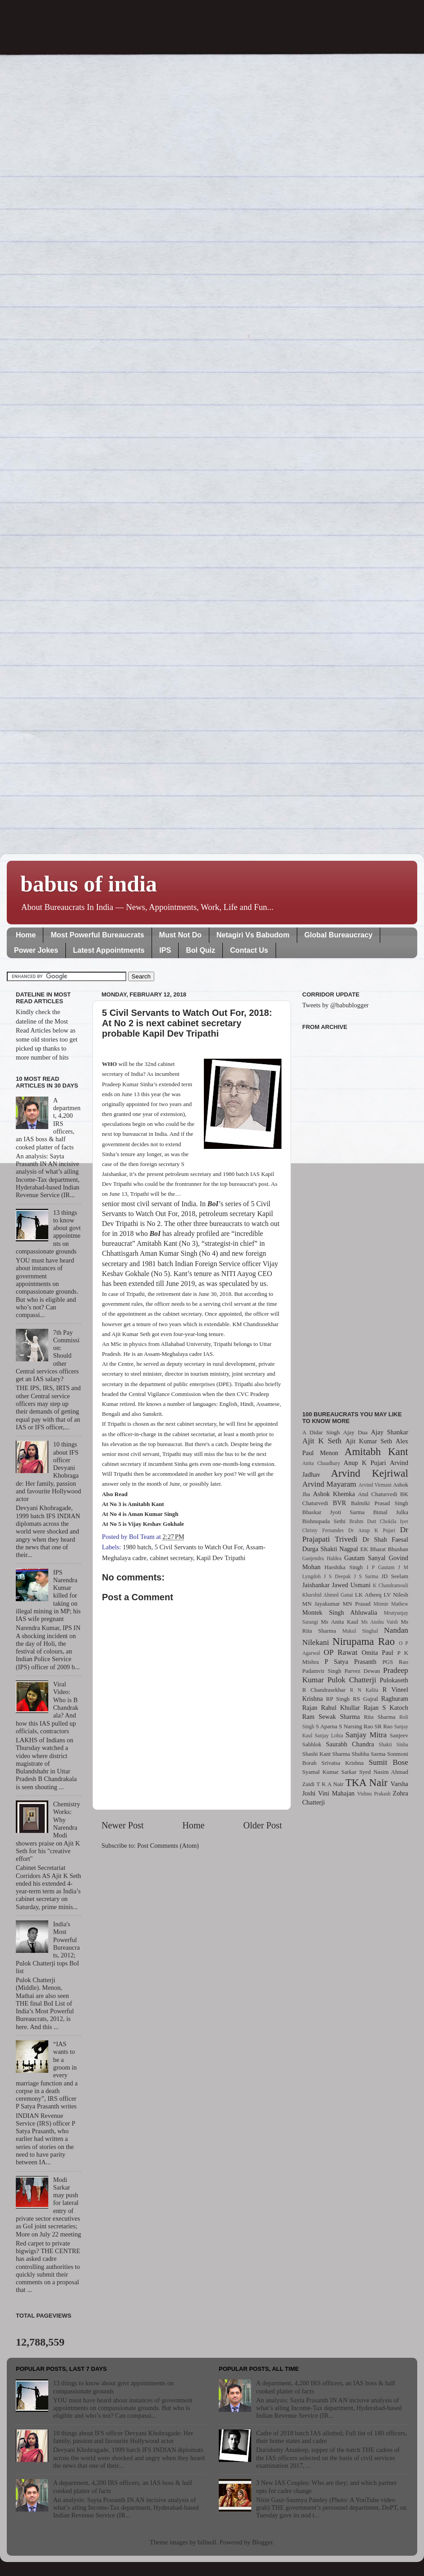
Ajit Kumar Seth (369, 1441)
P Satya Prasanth (350, 1661)
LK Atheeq (368, 1594)
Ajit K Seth (321, 1441)
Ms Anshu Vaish (379, 1622)
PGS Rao (395, 1661)
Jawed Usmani (351, 1585)
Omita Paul (377, 1652)
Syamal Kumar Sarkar (329, 1771)
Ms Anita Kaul (339, 1621)
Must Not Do (180, 935)
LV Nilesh (396, 1594)
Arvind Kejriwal (369, 1473)
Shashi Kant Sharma (326, 1753)
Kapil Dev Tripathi (220, 1557)
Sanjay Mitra (366, 1735)
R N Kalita (364, 1690)
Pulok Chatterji (351, 1680)
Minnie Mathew (390, 1604)
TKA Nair (367, 1782)
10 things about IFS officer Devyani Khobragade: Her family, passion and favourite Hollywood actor (123, 2436)
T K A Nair (329, 1784)
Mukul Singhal (360, 1631)
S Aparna (326, 1726)
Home (26, 935)
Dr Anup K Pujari (371, 1530)
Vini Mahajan (336, 1793)
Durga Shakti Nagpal (330, 1548)
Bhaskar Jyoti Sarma (333, 1512)
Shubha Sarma (368, 1753)
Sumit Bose (388, 1762)
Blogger (262, 2542)
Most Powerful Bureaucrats (97, 935)
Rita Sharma (380, 1716)
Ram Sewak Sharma (331, 1716)
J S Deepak (337, 1576)
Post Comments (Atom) (168, 1845)
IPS (165, 950)
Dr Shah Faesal (385, 1539)
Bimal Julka (390, 1512)
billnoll (207, 2542)
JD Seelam (394, 1576)
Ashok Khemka (334, 1493)
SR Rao (383, 1726)
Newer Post (122, 1825)
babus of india (88, 883)
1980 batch (137, 1547)
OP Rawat (341, 1652)
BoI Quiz (200, 950)
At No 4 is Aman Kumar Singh (140, 1514)
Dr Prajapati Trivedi (355, 1534)
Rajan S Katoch (386, 1707)
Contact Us (249, 950)
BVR (339, 1502)
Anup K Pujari (365, 1462)
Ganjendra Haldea (321, 1558)
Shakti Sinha (393, 1744)
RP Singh (338, 1698)
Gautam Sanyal (365, 1557)
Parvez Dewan (362, 1670)
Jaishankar (316, 1585)
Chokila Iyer (394, 1521)
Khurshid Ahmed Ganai (327, 1595)
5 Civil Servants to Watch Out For (199, 1547)
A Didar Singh (321, 1432)
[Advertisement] (355, 1215)
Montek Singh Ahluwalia (339, 1612)
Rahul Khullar (340, 1707)
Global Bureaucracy (338, 935)
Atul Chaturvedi (377, 1494)
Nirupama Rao (363, 1641)
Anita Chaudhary (321, 1463)
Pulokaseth (394, 1680)
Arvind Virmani (375, 1485)
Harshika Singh (343, 1567)
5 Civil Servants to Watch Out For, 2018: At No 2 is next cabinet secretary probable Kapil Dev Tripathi (187, 1023)
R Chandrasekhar (324, 1689)
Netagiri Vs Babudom (253, 935)
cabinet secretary (171, 1557)
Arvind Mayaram (329, 1484)
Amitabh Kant (376, 1451)
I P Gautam (381, 1567)
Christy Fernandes (323, 1530)
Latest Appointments (109, 950)
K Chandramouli (390, 1585)
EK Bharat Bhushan (384, 1549)
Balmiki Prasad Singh (379, 1503)
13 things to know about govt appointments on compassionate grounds (113, 2386)
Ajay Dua (355, 1432)
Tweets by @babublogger (335, 1005)
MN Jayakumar (321, 1603)
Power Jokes (36, 950)
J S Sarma (366, 1576)
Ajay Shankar (389, 1432)
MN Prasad (357, 1603)
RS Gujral (365, 1698)
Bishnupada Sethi (324, 1521)
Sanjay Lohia (328, 1735)
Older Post (262, 1825)
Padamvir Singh (321, 1670)
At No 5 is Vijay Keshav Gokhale (143, 1523)
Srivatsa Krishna (343, 1762)
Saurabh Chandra (350, 1744)
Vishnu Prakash (374, 1793)
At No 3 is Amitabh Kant (133, 1504)
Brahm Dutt (362, 1521)
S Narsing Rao (356, 1726)
